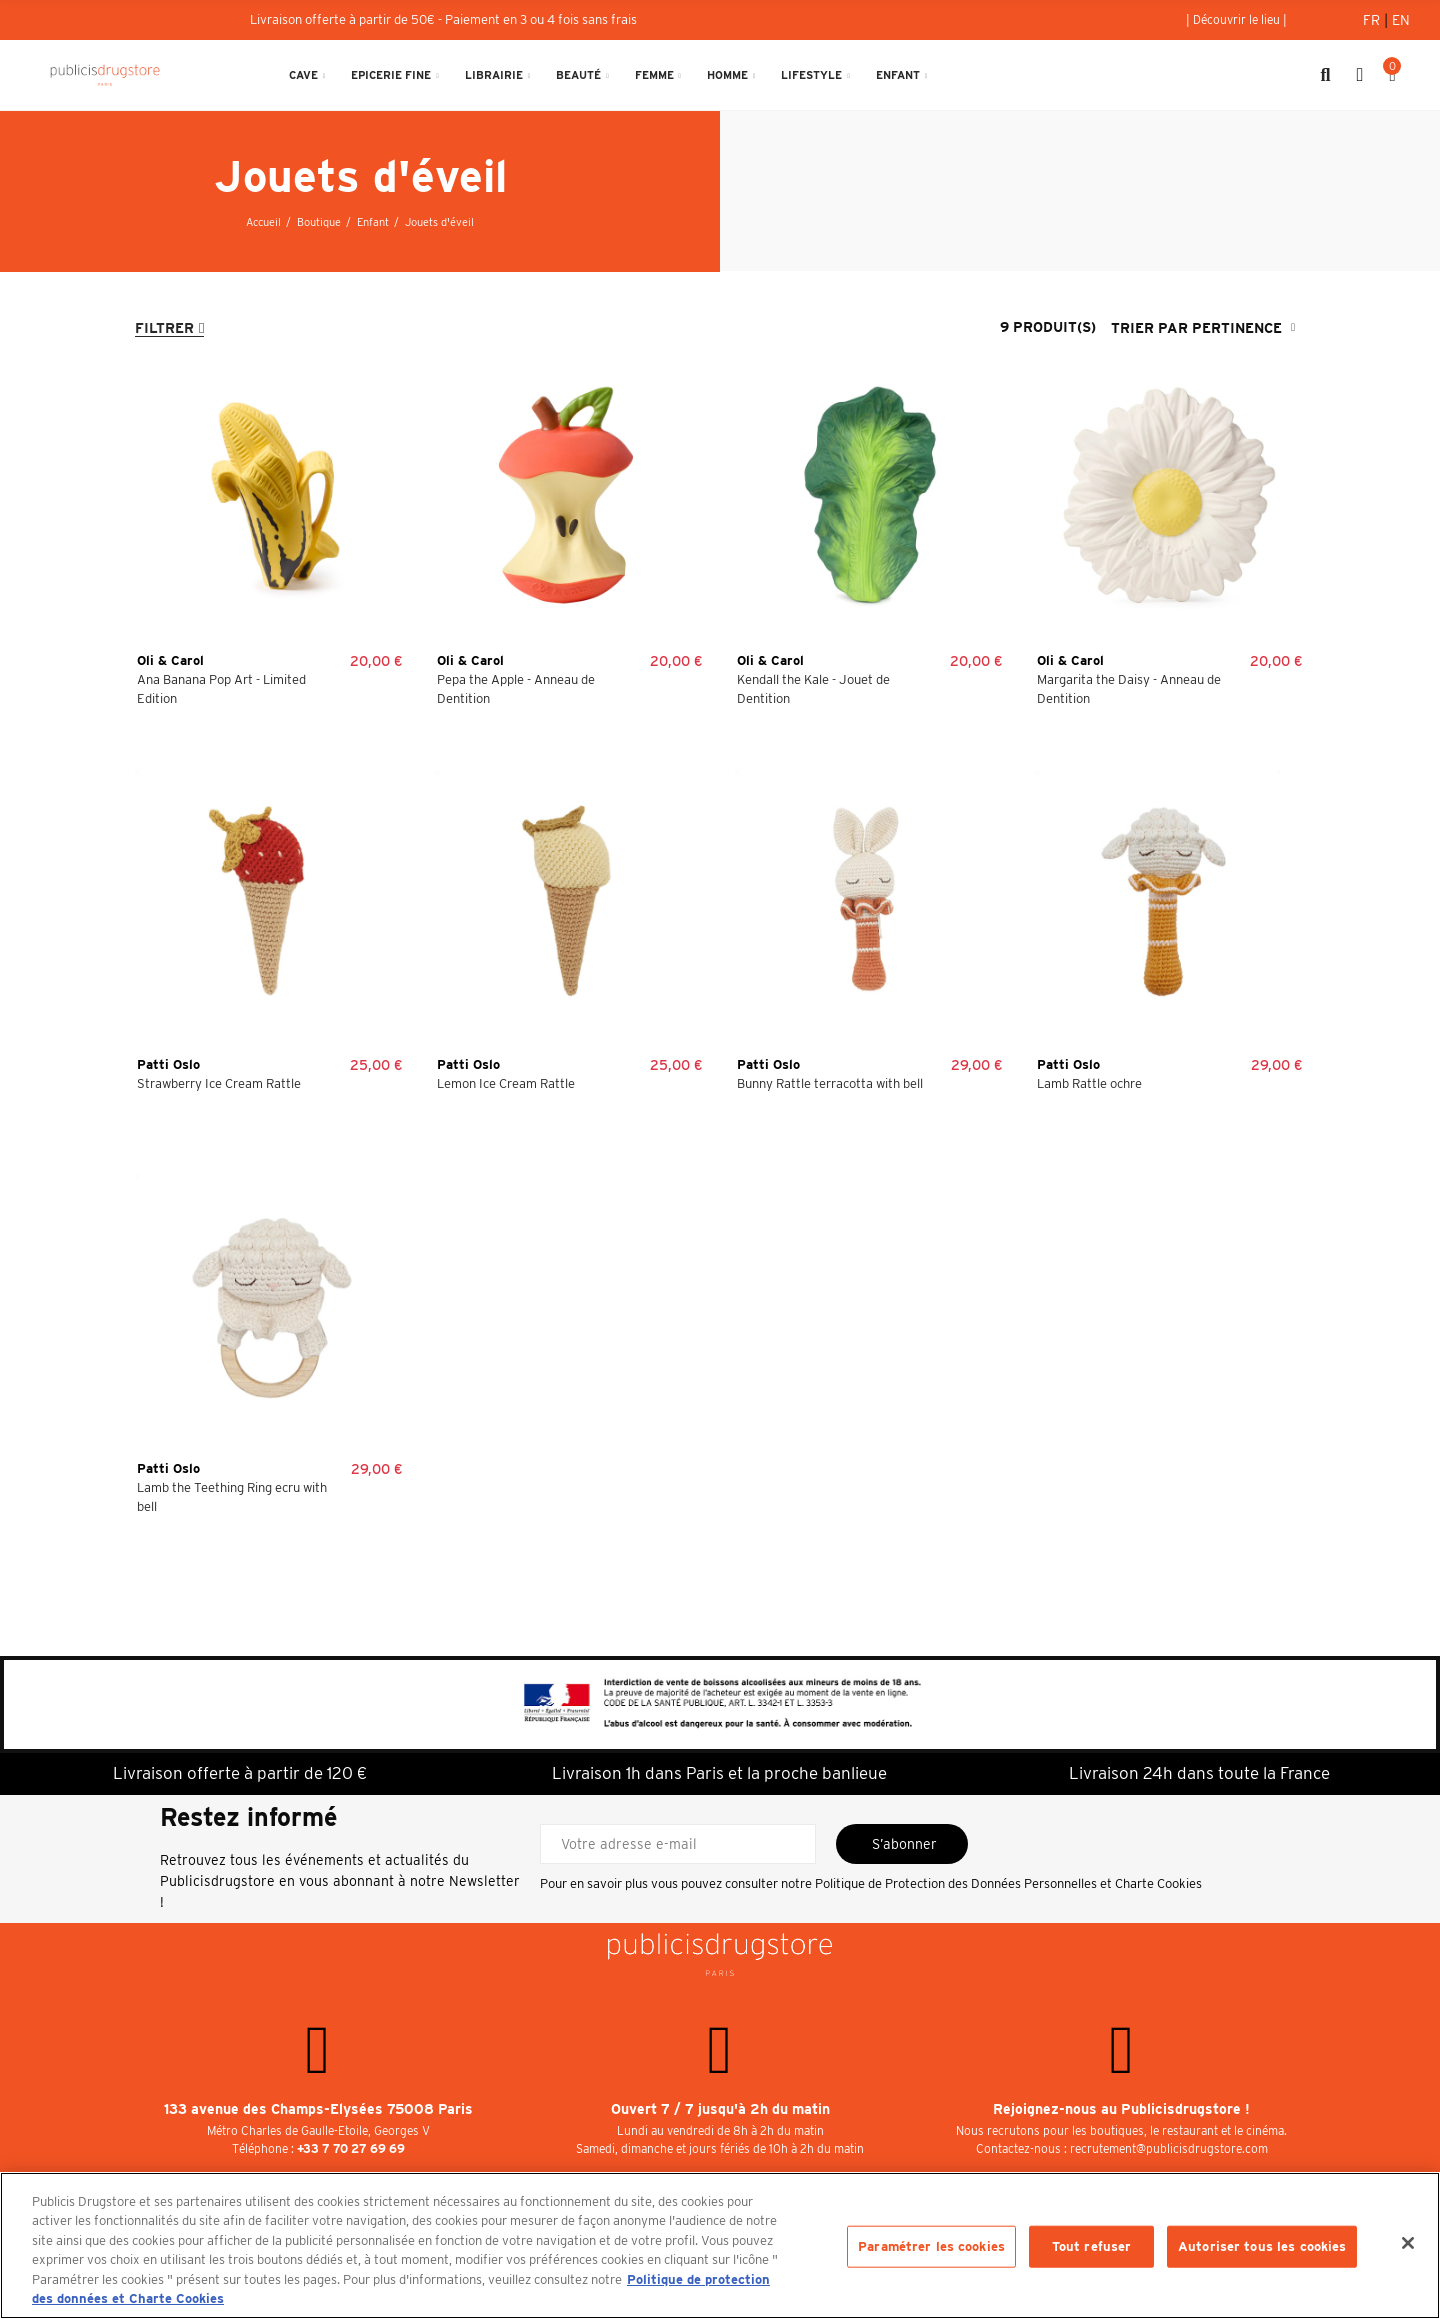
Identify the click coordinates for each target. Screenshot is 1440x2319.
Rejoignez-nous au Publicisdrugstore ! (1121, 2109)
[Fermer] (1408, 2243)
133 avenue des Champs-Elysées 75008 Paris (318, 2109)
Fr (1373, 20)
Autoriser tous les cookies (1262, 2246)
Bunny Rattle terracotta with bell (830, 1083)
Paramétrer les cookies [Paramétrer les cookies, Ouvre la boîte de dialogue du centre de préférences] (931, 2246)
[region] (720, 2245)
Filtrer (164, 328)
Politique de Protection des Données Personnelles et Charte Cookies (1008, 1883)
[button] (1236, 20)
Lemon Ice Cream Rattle (506, 1083)
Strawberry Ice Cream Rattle (219, 1083)
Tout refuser (1092, 2246)
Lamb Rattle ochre (1089, 1083)
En (1401, 20)
